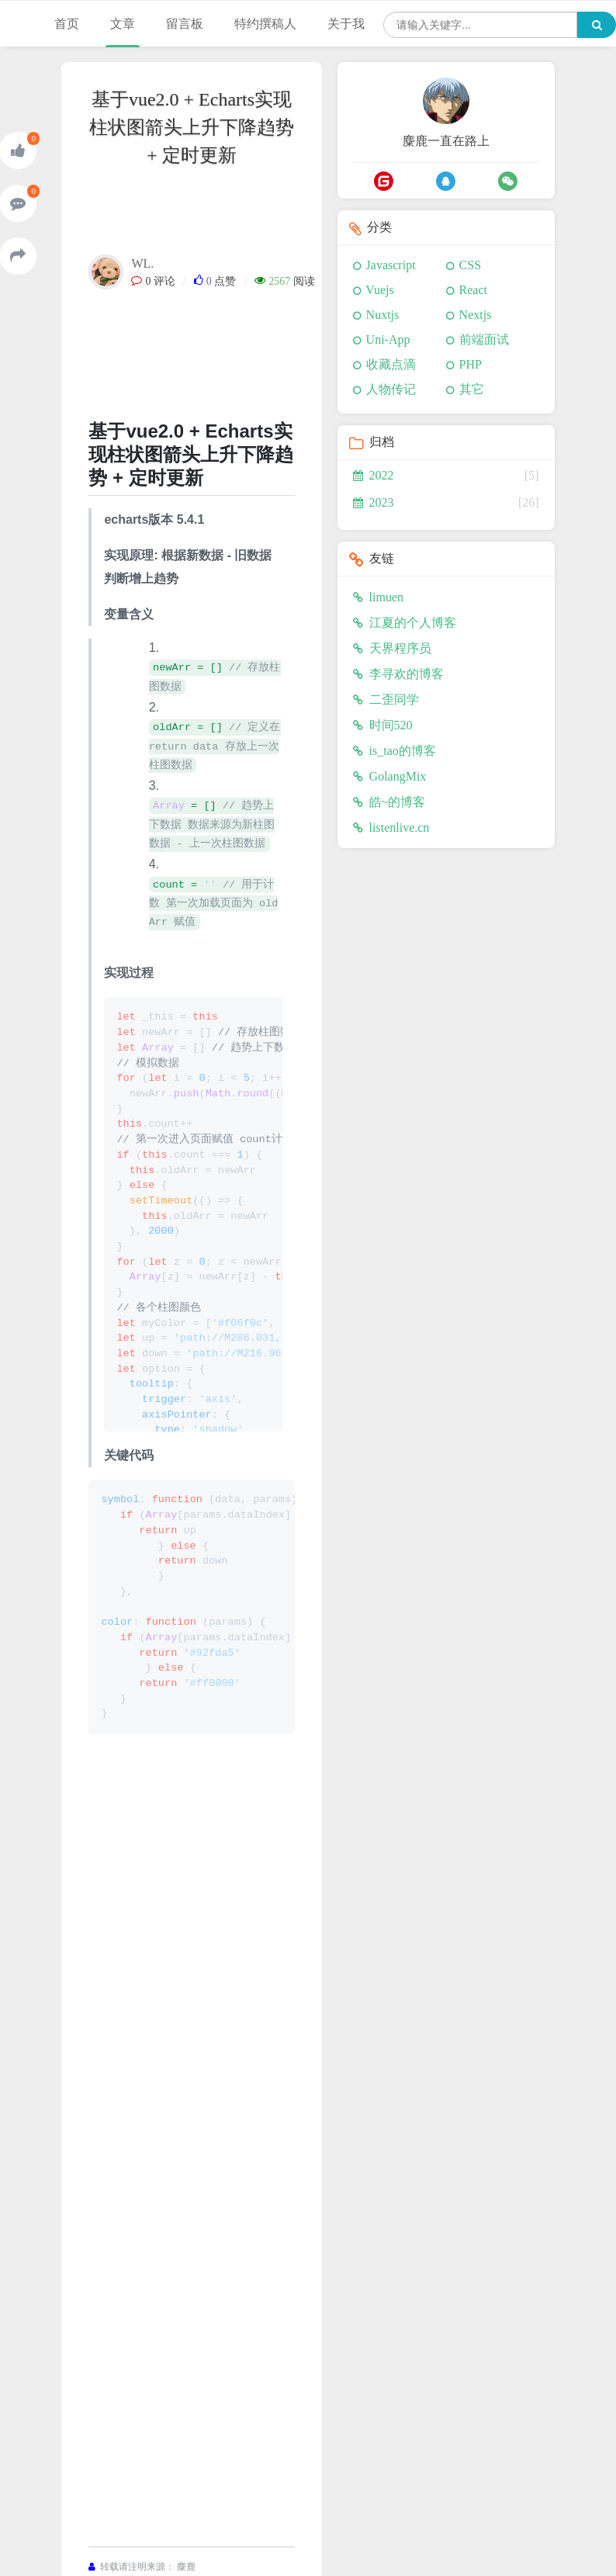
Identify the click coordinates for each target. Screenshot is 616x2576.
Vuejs (379, 289)
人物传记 (391, 389)
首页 (66, 23)
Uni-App (388, 339)
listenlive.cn (391, 827)
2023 (373, 502)
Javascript (391, 265)
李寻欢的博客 (398, 673)
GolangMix (390, 776)
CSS (470, 265)
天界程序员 (392, 648)
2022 (373, 475)
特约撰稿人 (265, 23)
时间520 (383, 725)
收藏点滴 (391, 364)
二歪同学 (386, 699)
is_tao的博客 (394, 750)
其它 (471, 389)
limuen (378, 597)
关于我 (346, 23)
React (473, 289)
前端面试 (484, 339)
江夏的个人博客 (404, 622)
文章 (122, 23)
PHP (470, 364)
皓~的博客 (389, 801)
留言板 (184, 23)
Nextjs (475, 314)
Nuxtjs (383, 314)
